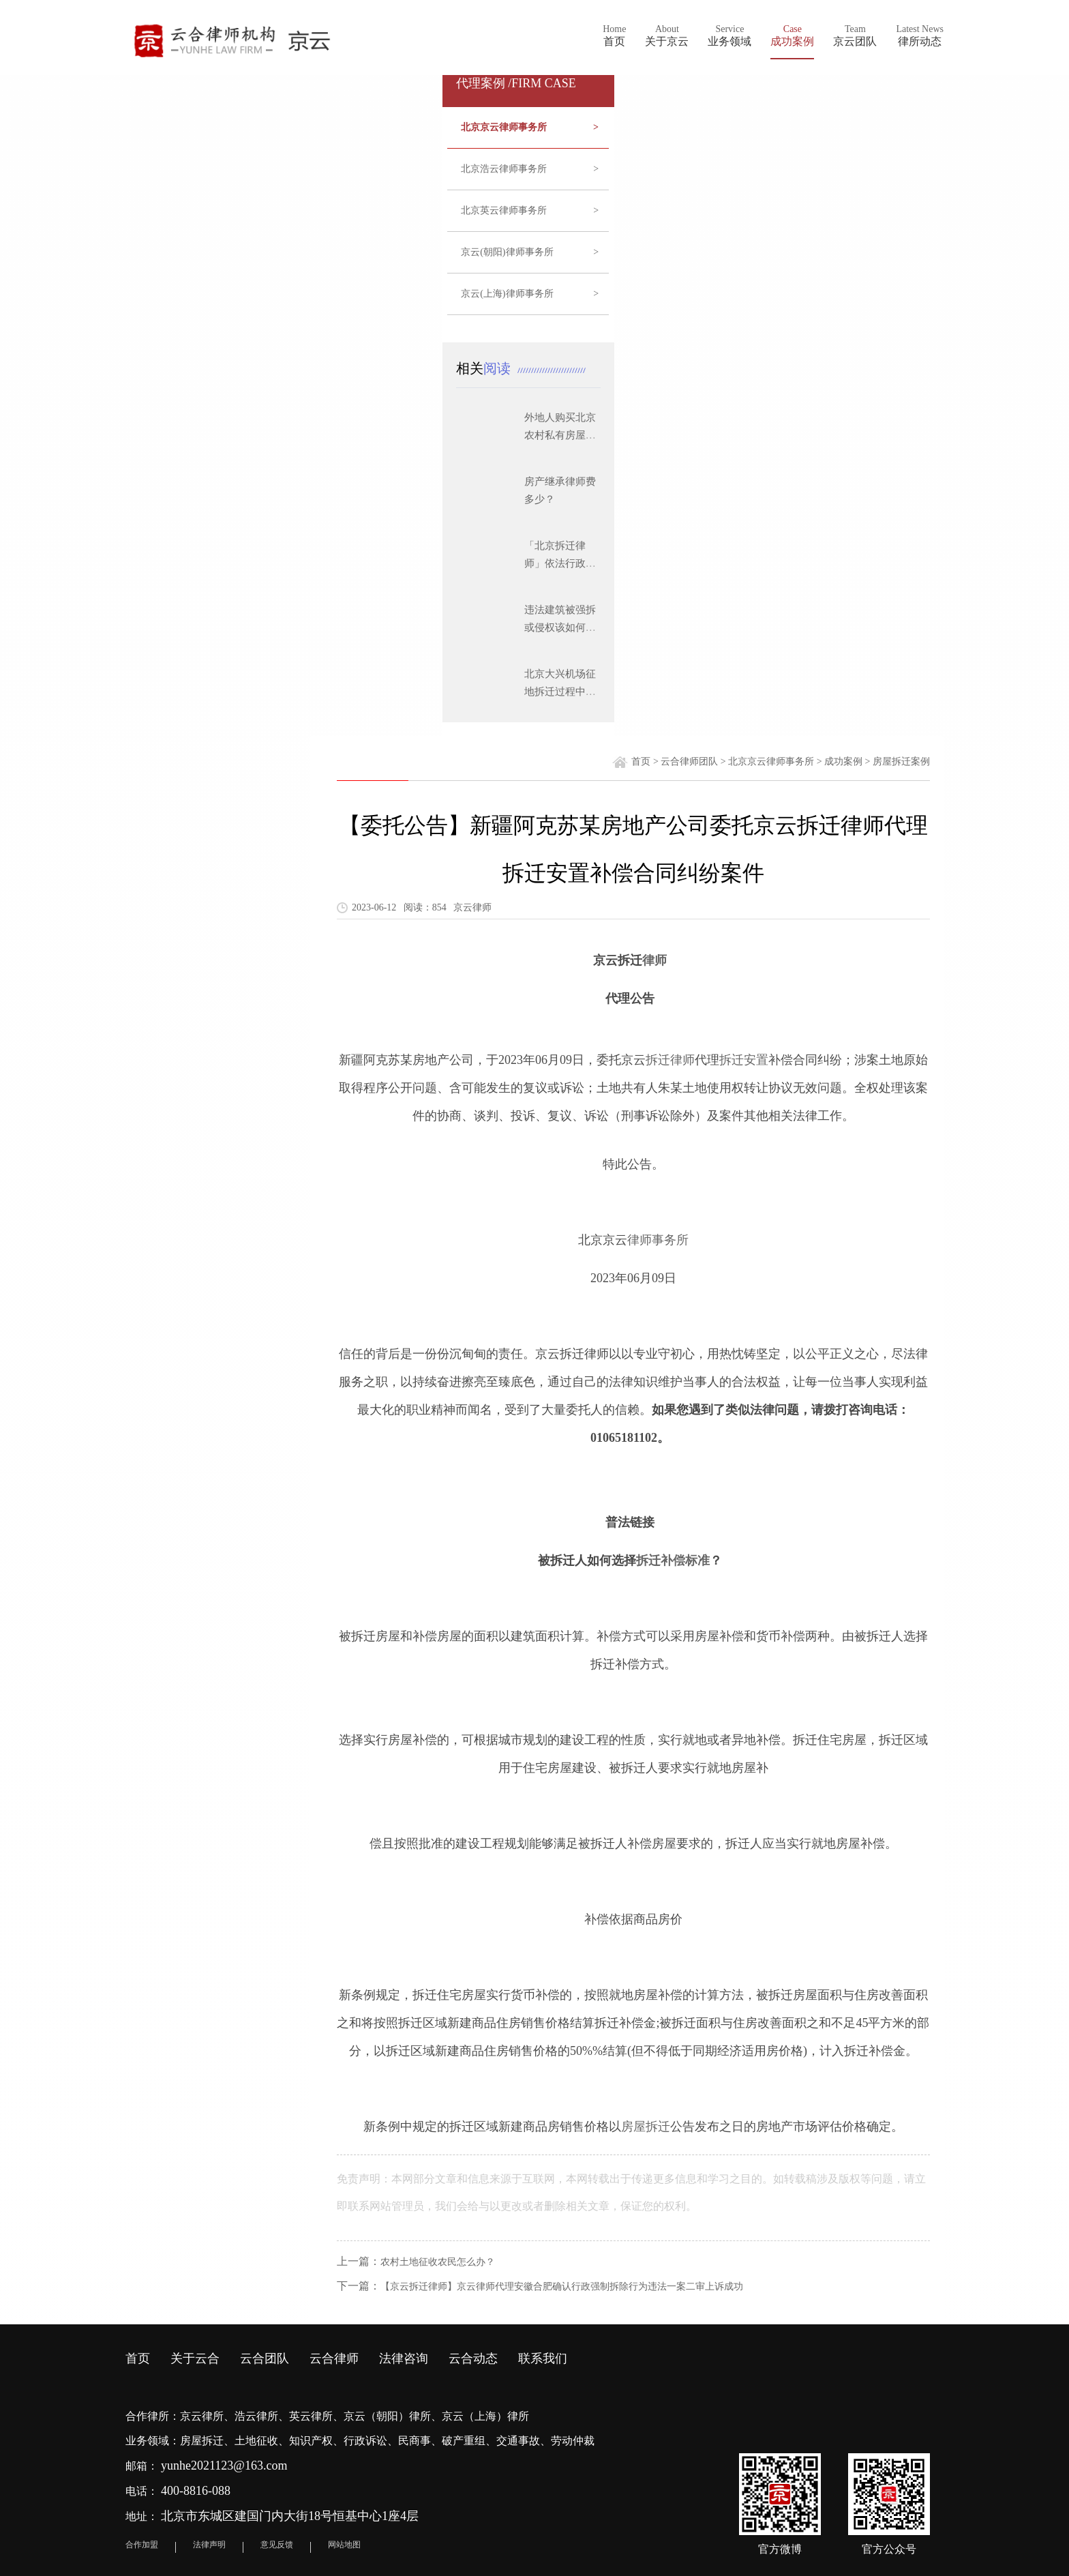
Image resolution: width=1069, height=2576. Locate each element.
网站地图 (344, 2544)
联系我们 (542, 2358)
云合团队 (264, 2358)
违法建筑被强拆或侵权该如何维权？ (560, 627)
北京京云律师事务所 (530, 127)
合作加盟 (141, 2544)
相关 (486, 368)
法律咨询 (403, 2358)
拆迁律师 (670, 1060)
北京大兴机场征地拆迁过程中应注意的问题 (560, 691)
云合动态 (473, 2358)
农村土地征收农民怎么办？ (437, 2262)
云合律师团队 (689, 761)
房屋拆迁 (645, 2126)
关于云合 (195, 2358)
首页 (640, 761)
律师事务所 (658, 1240)
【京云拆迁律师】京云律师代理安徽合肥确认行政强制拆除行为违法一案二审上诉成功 (561, 2286)
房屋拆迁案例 (901, 761)
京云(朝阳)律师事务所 (530, 252)
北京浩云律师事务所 (530, 169)
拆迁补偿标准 (673, 1560)
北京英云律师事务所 (530, 210)
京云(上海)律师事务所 (530, 293)
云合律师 (334, 2358)
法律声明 (209, 2544)
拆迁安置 (743, 1060)
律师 (654, 960)
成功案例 (843, 761)
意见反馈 (276, 2544)
